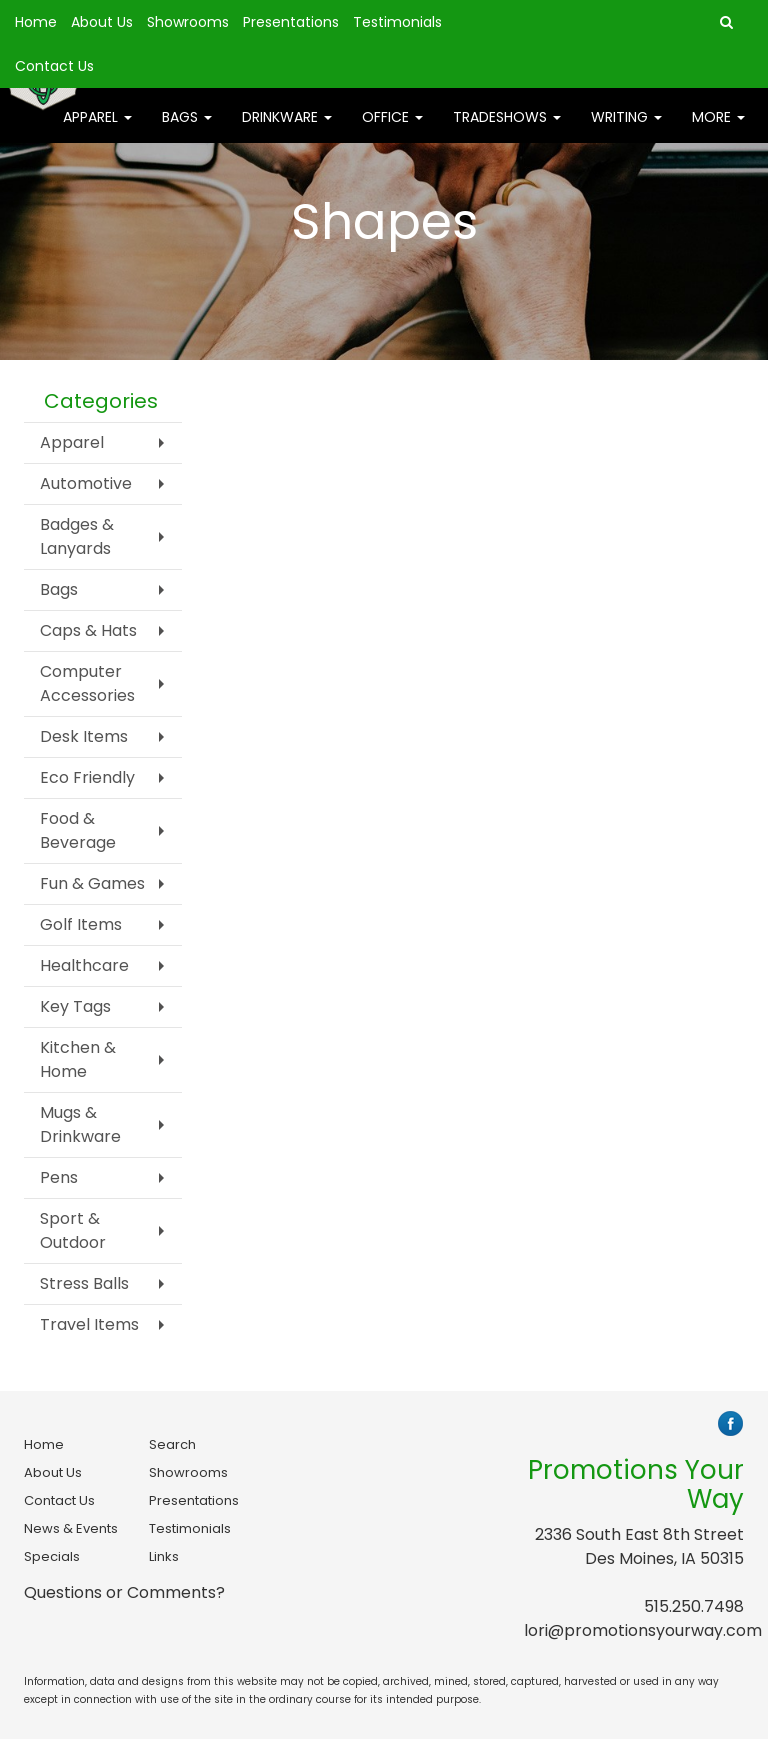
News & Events (71, 1528)
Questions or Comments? (124, 1592)
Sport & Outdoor (73, 1230)
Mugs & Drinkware (80, 1124)
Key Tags (75, 1006)
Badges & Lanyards (77, 536)
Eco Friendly (87, 777)
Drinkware (287, 130)
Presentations (291, 22)
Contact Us (54, 66)
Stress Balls (84, 1283)
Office (392, 130)
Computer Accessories (87, 683)
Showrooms (188, 22)
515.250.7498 (694, 1606)
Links (164, 1556)
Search (172, 1444)
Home (36, 22)
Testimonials (397, 22)
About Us (102, 22)
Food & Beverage (78, 830)
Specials (52, 1556)
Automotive (86, 483)
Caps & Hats (88, 630)
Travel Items (89, 1324)
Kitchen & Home (78, 1059)
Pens (59, 1177)
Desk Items (84, 736)
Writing (626, 130)
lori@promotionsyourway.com (643, 1630)
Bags (187, 130)
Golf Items (81, 924)
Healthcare (84, 965)
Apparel (97, 130)
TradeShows (507, 130)
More (718, 130)
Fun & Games (92, 883)
